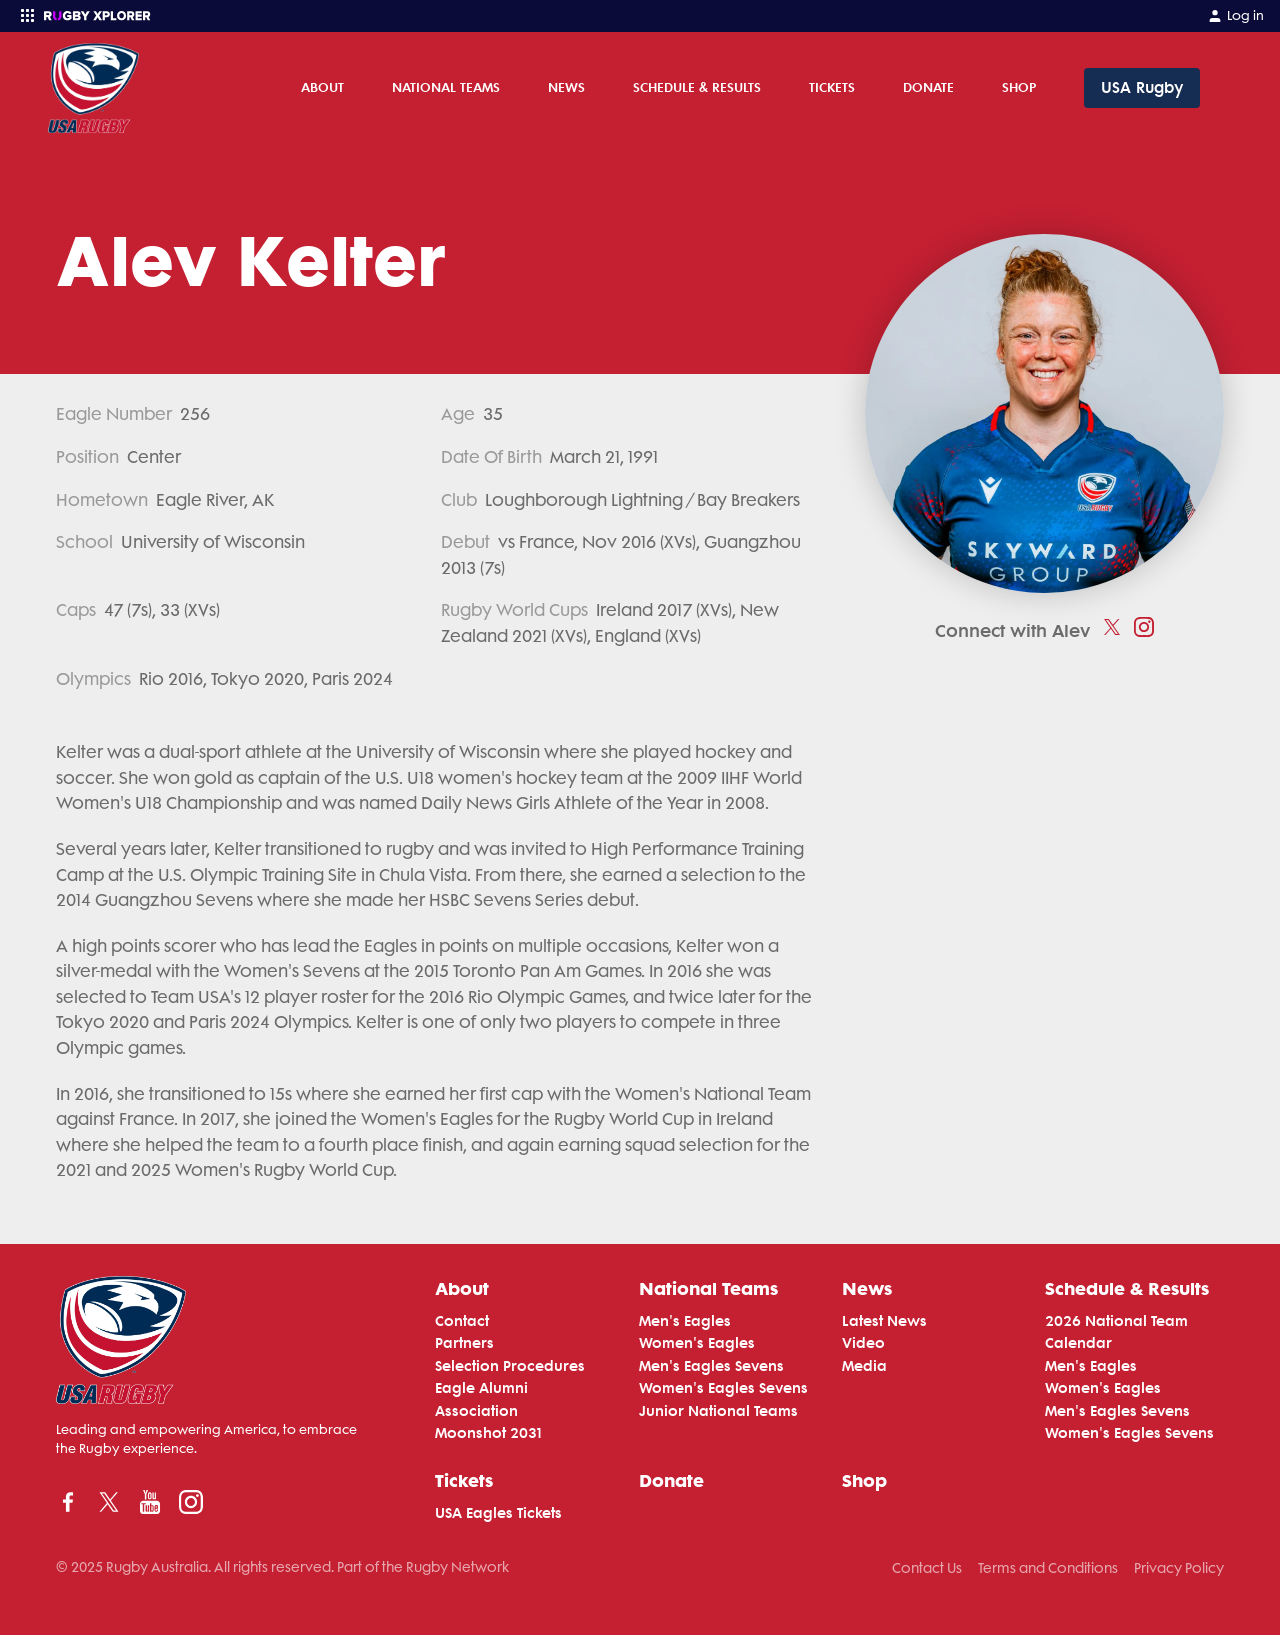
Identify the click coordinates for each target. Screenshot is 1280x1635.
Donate (928, 87)
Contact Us (927, 1568)
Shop (1019, 87)
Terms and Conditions (1048, 1568)
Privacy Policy (1179, 1568)
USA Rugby (1142, 87)
